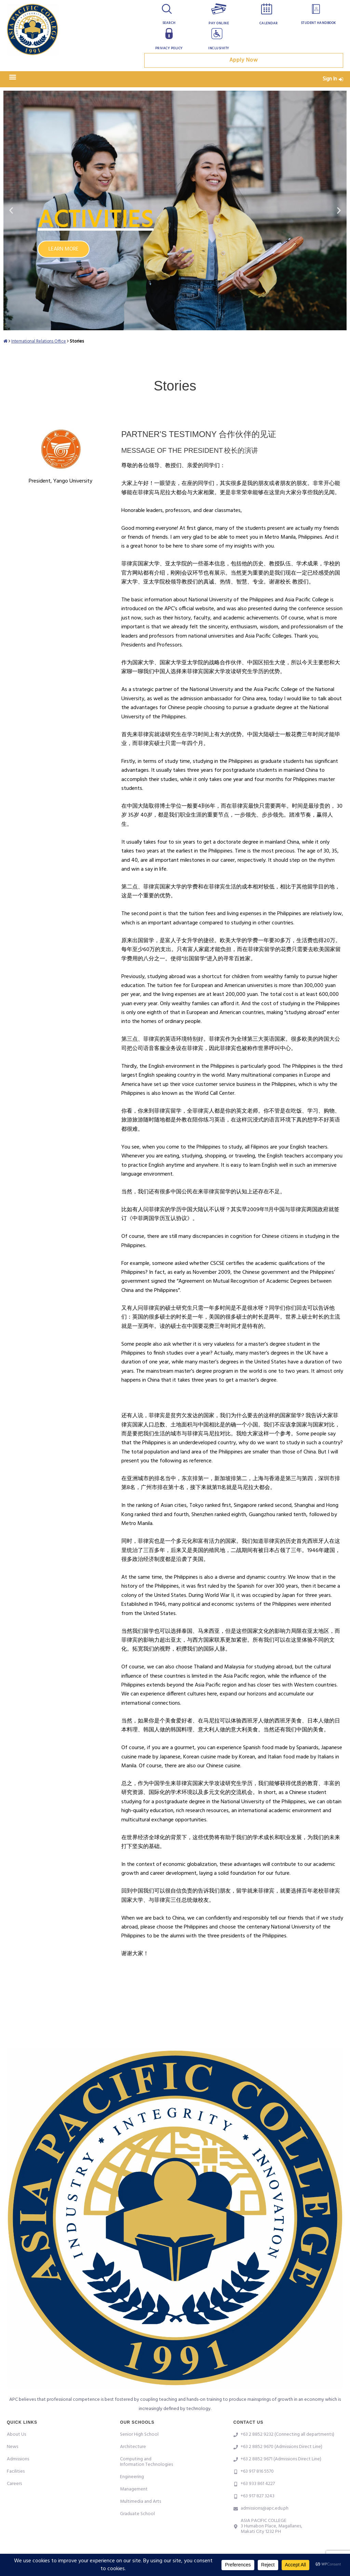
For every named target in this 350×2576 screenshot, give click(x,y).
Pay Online (218, 23)
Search (169, 23)
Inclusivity (218, 48)
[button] (12, 82)
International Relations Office (41, 346)
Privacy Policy (168, 48)
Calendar (268, 23)
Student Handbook (318, 23)
